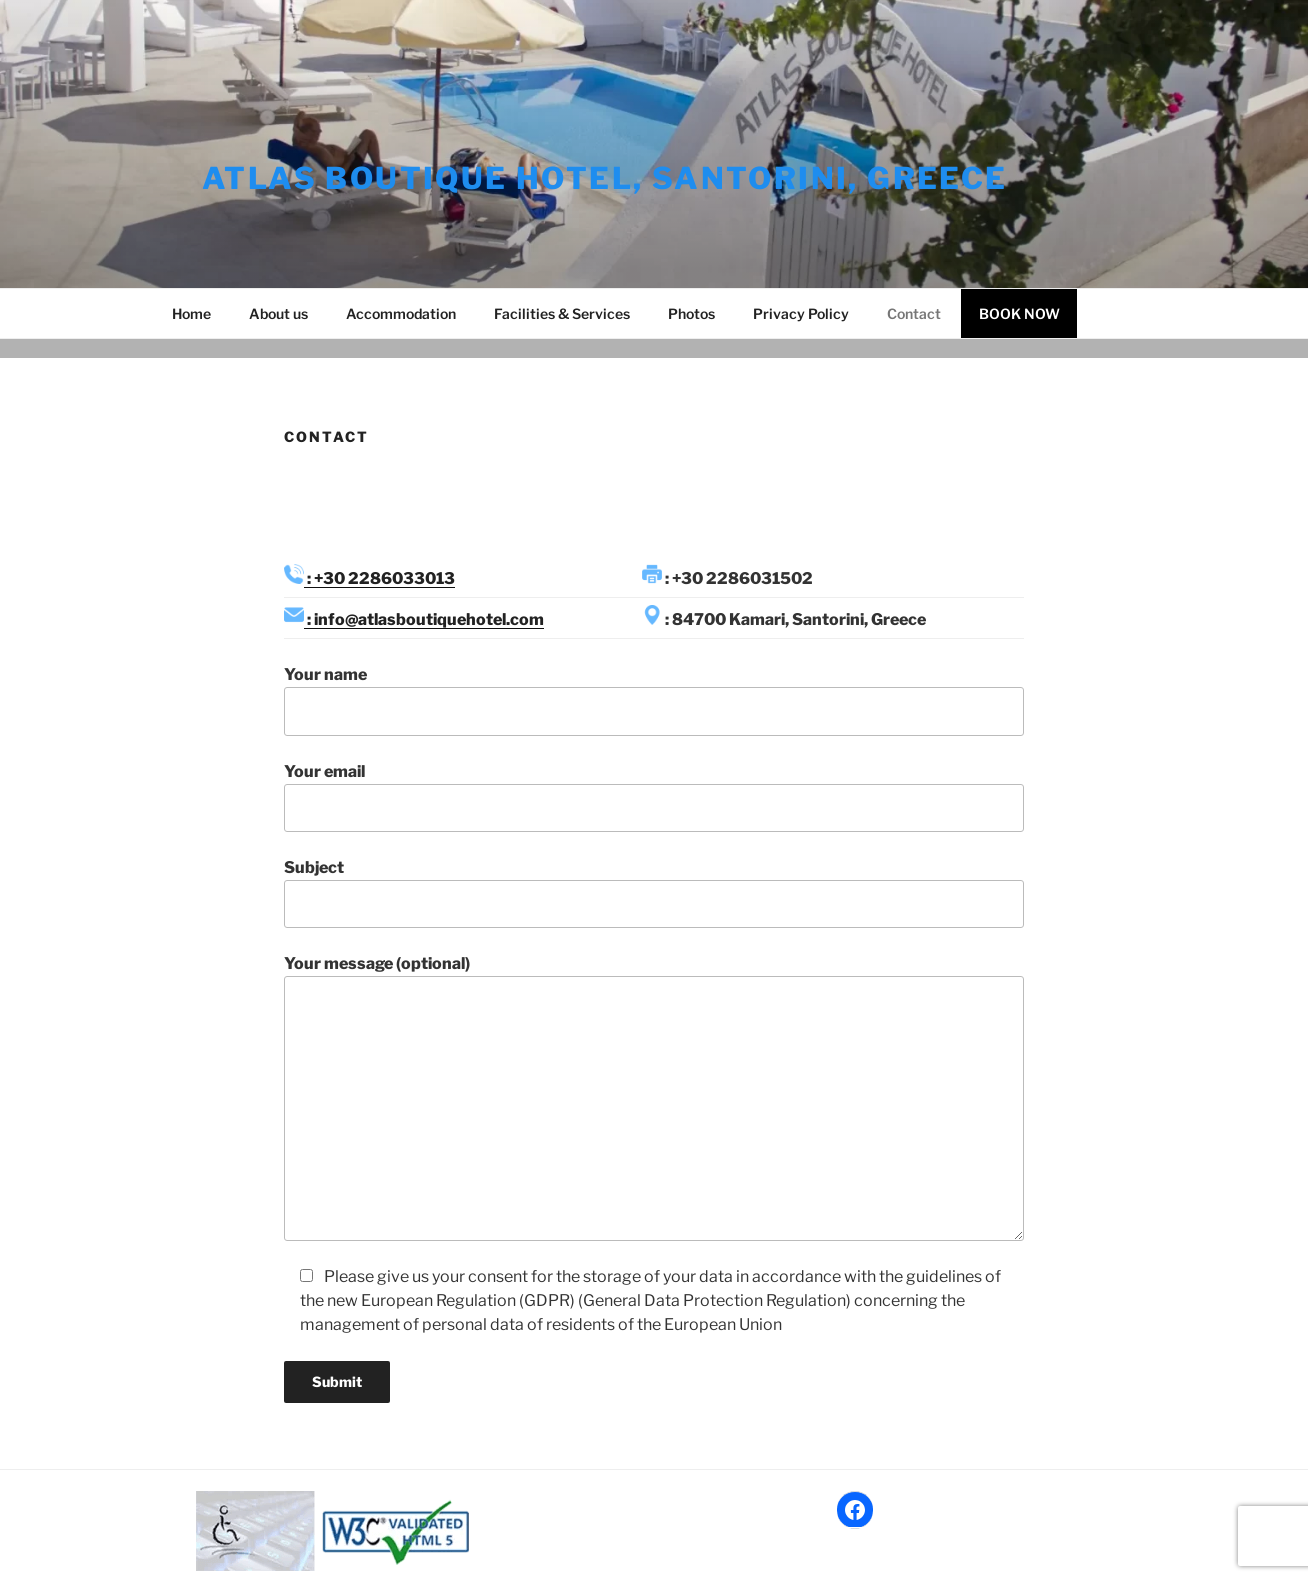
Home (191, 313)
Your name (654, 700)
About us (278, 313)
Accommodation (401, 313)
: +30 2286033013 (379, 578)
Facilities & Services (562, 313)
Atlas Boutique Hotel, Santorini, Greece (605, 178)
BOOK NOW (1019, 313)
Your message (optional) (654, 1097)
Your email (654, 797)
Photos (691, 313)
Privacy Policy (801, 313)
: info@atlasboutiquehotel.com (424, 619)
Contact (914, 313)
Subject (654, 893)
